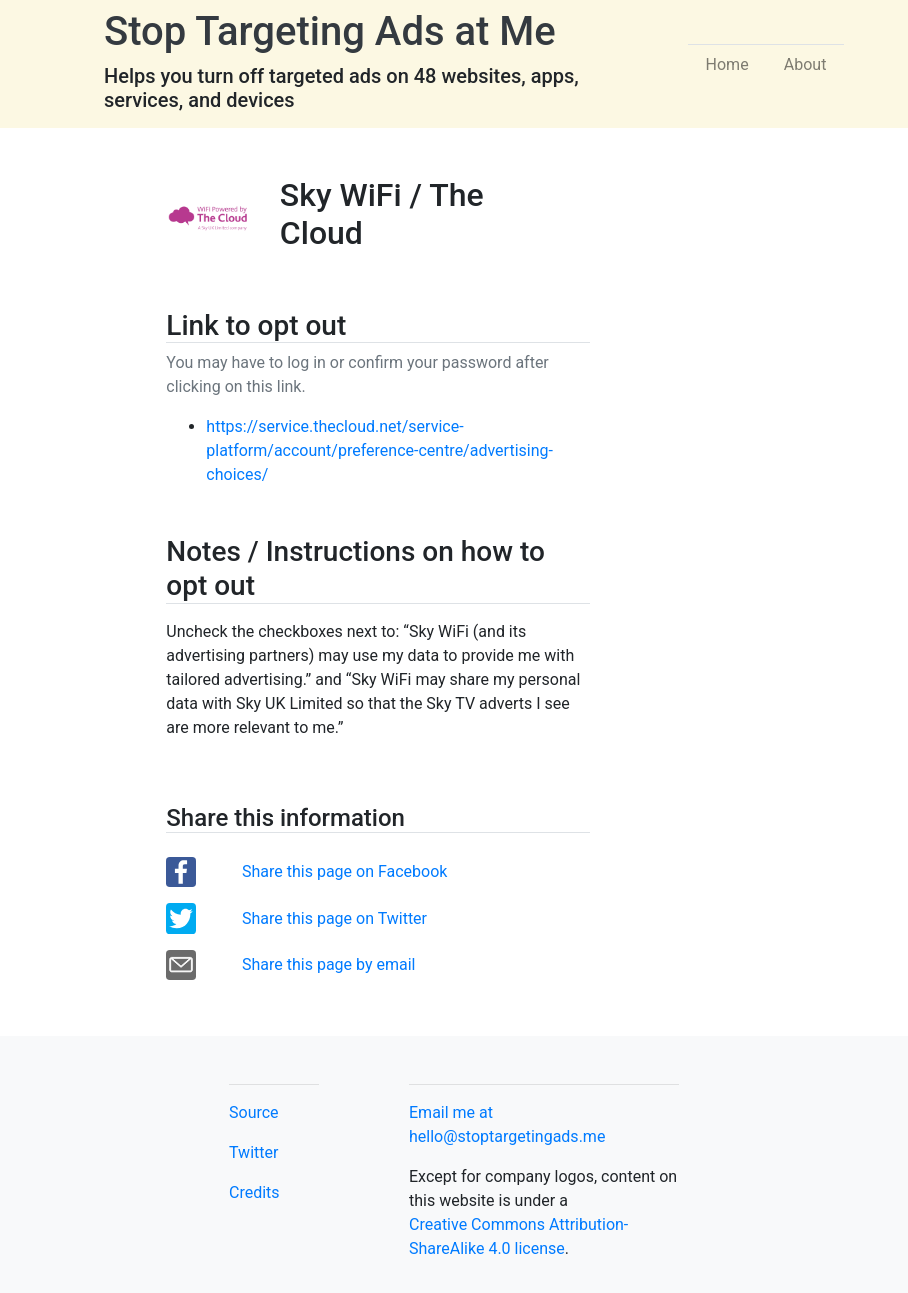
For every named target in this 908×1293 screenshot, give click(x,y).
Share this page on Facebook (344, 871)
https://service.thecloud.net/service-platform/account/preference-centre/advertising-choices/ (379, 450)
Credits (254, 1192)
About (805, 64)
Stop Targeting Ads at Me (330, 31)
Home (727, 64)
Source (254, 1112)
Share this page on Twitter (334, 918)
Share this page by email (328, 964)
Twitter (253, 1152)
